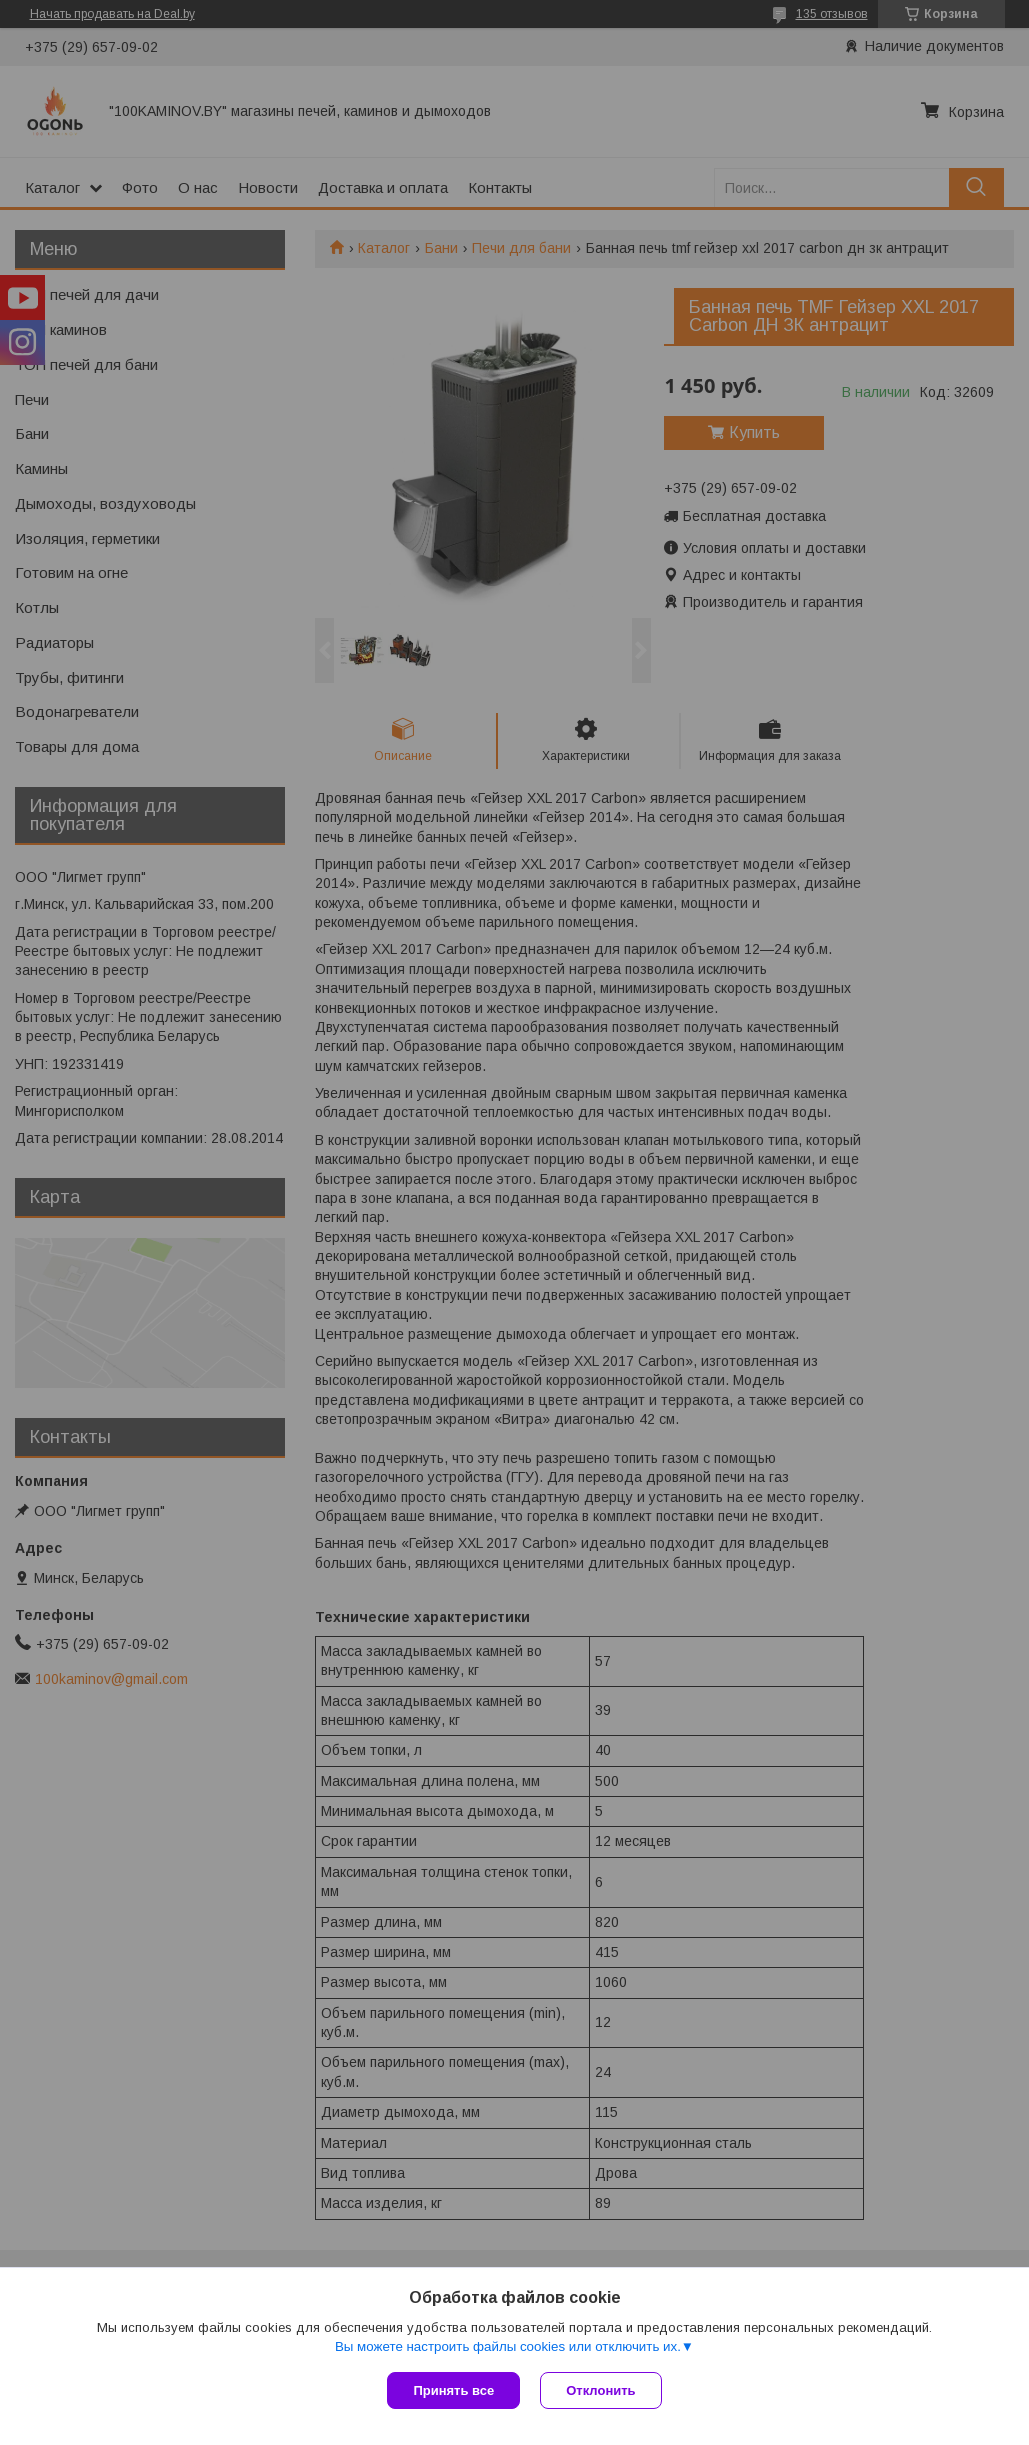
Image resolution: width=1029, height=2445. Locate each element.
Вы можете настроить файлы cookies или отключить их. (508, 2346)
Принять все (453, 2390)
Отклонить (600, 2390)
